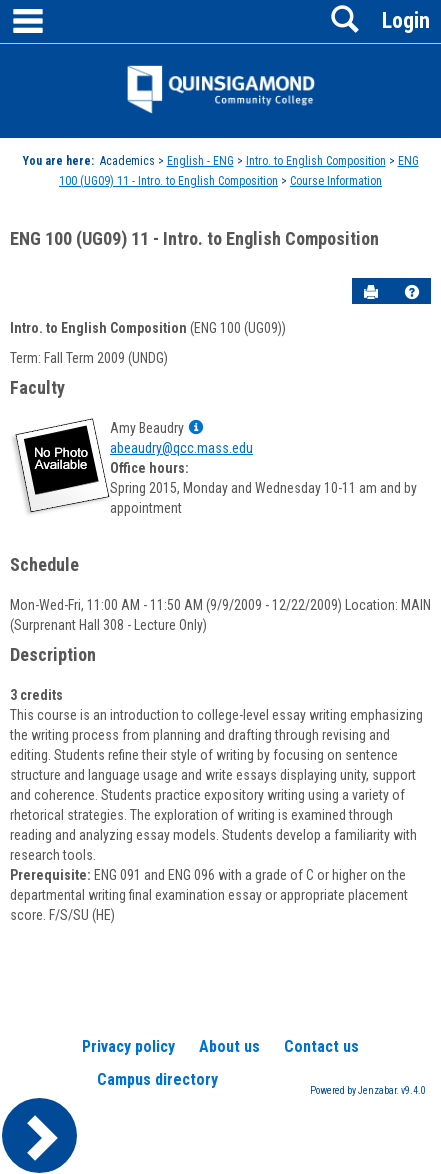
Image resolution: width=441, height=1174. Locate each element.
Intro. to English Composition (316, 161)
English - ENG (200, 161)
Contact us (321, 1046)
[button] (412, 292)
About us (229, 1046)
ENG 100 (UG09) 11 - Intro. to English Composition (194, 238)
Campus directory (157, 1079)
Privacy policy (128, 1046)
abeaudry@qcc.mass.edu (181, 448)
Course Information (336, 181)
